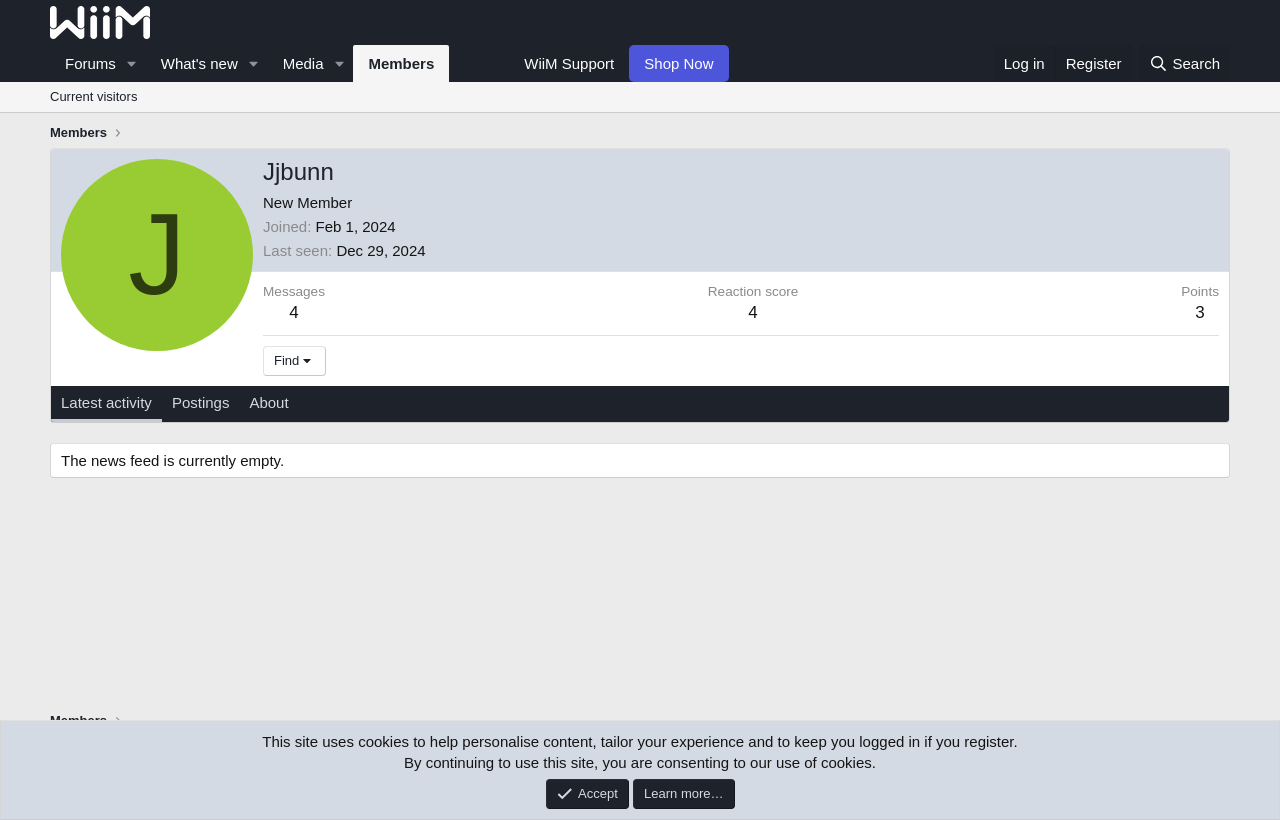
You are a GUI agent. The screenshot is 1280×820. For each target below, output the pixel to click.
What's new (199, 63)
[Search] (1184, 63)
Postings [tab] (201, 402)
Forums (90, 63)
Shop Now (678, 63)
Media (303, 63)
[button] (132, 63)
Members (401, 63)
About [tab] (268, 402)
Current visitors (93, 96)
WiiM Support (569, 63)
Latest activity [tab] (106, 402)
